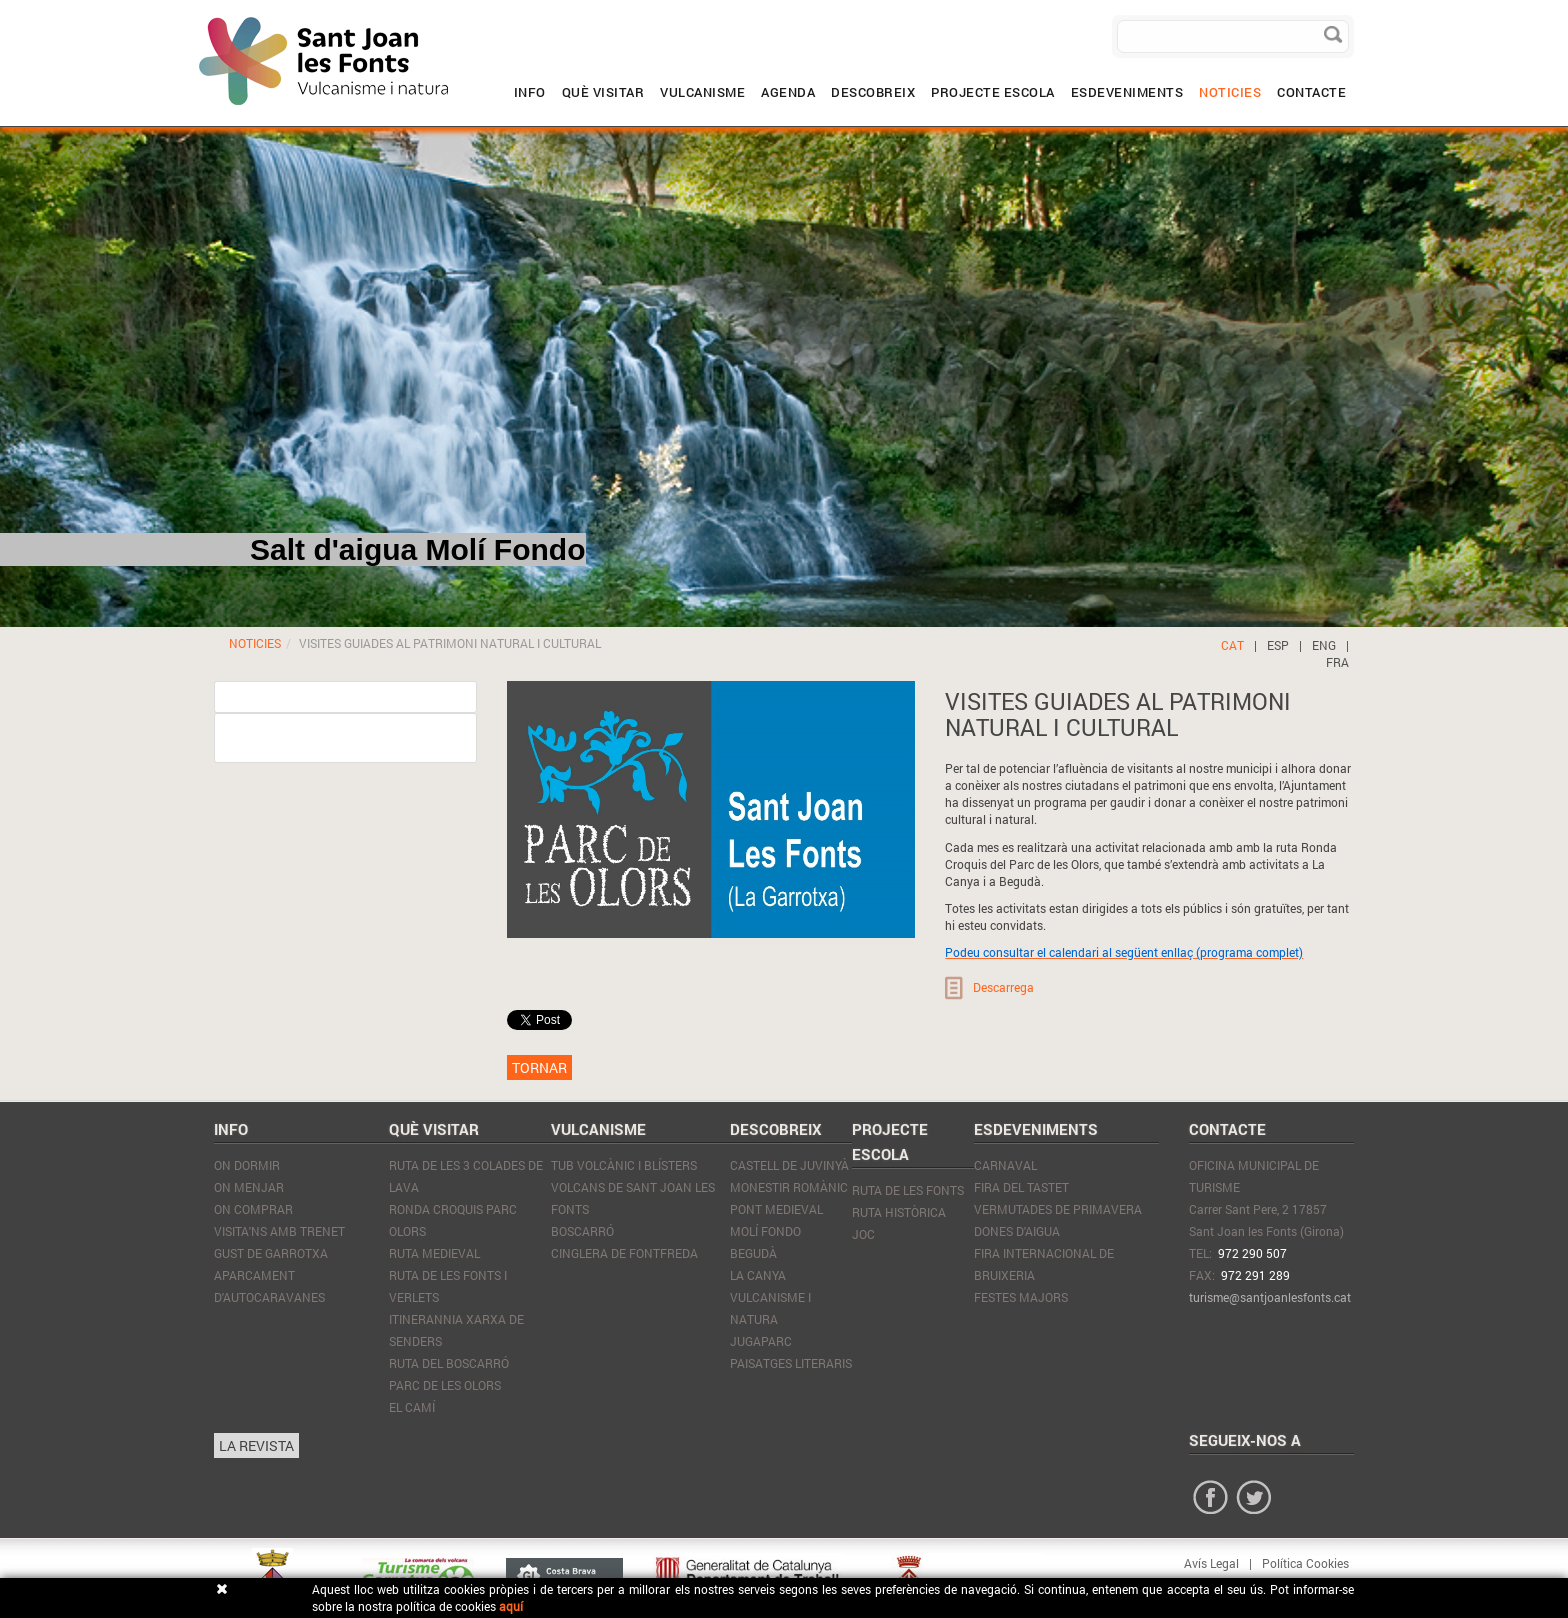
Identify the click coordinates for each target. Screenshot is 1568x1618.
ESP (1278, 645)
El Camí (412, 1407)
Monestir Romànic (789, 1187)
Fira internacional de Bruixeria (1044, 1264)
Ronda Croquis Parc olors (453, 1220)
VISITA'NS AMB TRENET (279, 1231)
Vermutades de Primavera (1058, 1209)
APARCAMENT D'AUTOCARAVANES (269, 1286)
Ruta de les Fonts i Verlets (448, 1286)
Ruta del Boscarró (449, 1363)
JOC (863, 1234)
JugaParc (761, 1341)
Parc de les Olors (445, 1385)
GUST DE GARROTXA (271, 1253)
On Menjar (249, 1187)
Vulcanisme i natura (770, 1308)
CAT (1232, 645)
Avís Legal (1211, 1563)
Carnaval (1005, 1165)
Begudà (753, 1253)
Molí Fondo (765, 1231)
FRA (1337, 662)
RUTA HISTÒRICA (899, 1212)
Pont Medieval (776, 1209)
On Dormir (247, 1165)
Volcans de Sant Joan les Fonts (633, 1198)
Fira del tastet (1021, 1187)
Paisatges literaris (791, 1363)
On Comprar (253, 1209)
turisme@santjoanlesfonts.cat (1270, 1297)
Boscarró (582, 1231)
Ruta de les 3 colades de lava (466, 1176)
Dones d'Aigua (1017, 1231)
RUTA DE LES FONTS (908, 1190)
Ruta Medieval (434, 1253)
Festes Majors (1021, 1297)
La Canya (758, 1275)
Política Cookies (1305, 1563)
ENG (1324, 645)
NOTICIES (255, 643)
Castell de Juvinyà (789, 1165)
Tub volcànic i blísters (624, 1165)
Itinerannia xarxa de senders (456, 1330)
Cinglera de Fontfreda (624, 1253)
